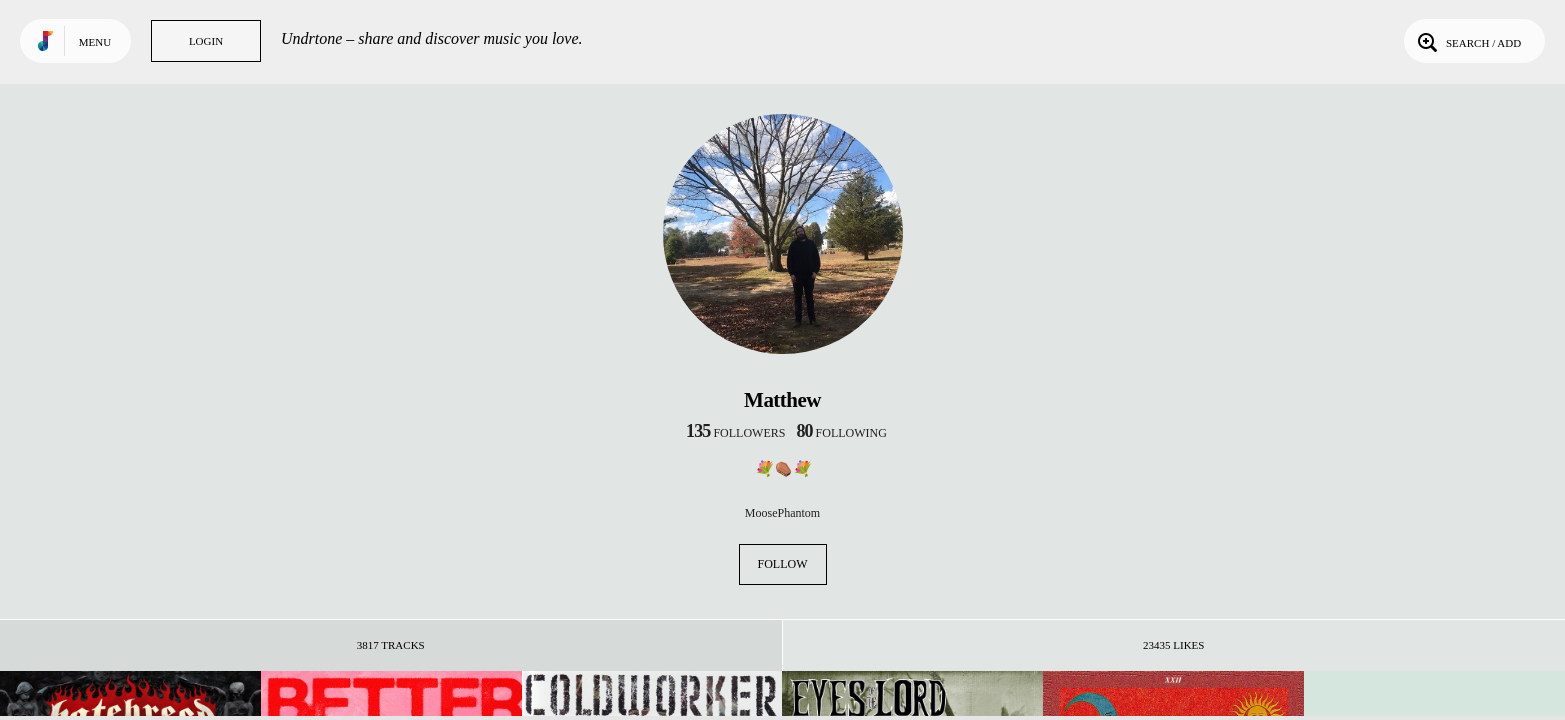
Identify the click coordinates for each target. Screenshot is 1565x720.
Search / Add (1467, 41)
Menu (95, 42)
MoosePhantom (782, 513)
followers (735, 433)
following (841, 433)
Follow (783, 564)
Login (206, 41)
